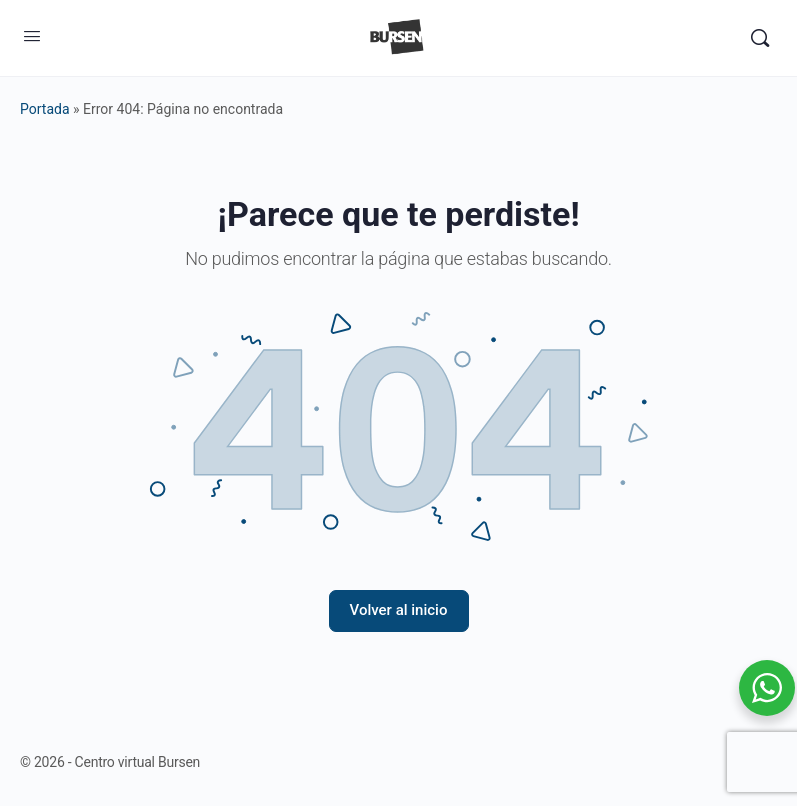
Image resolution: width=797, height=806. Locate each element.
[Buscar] (760, 38)
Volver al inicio (399, 610)
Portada (45, 109)
